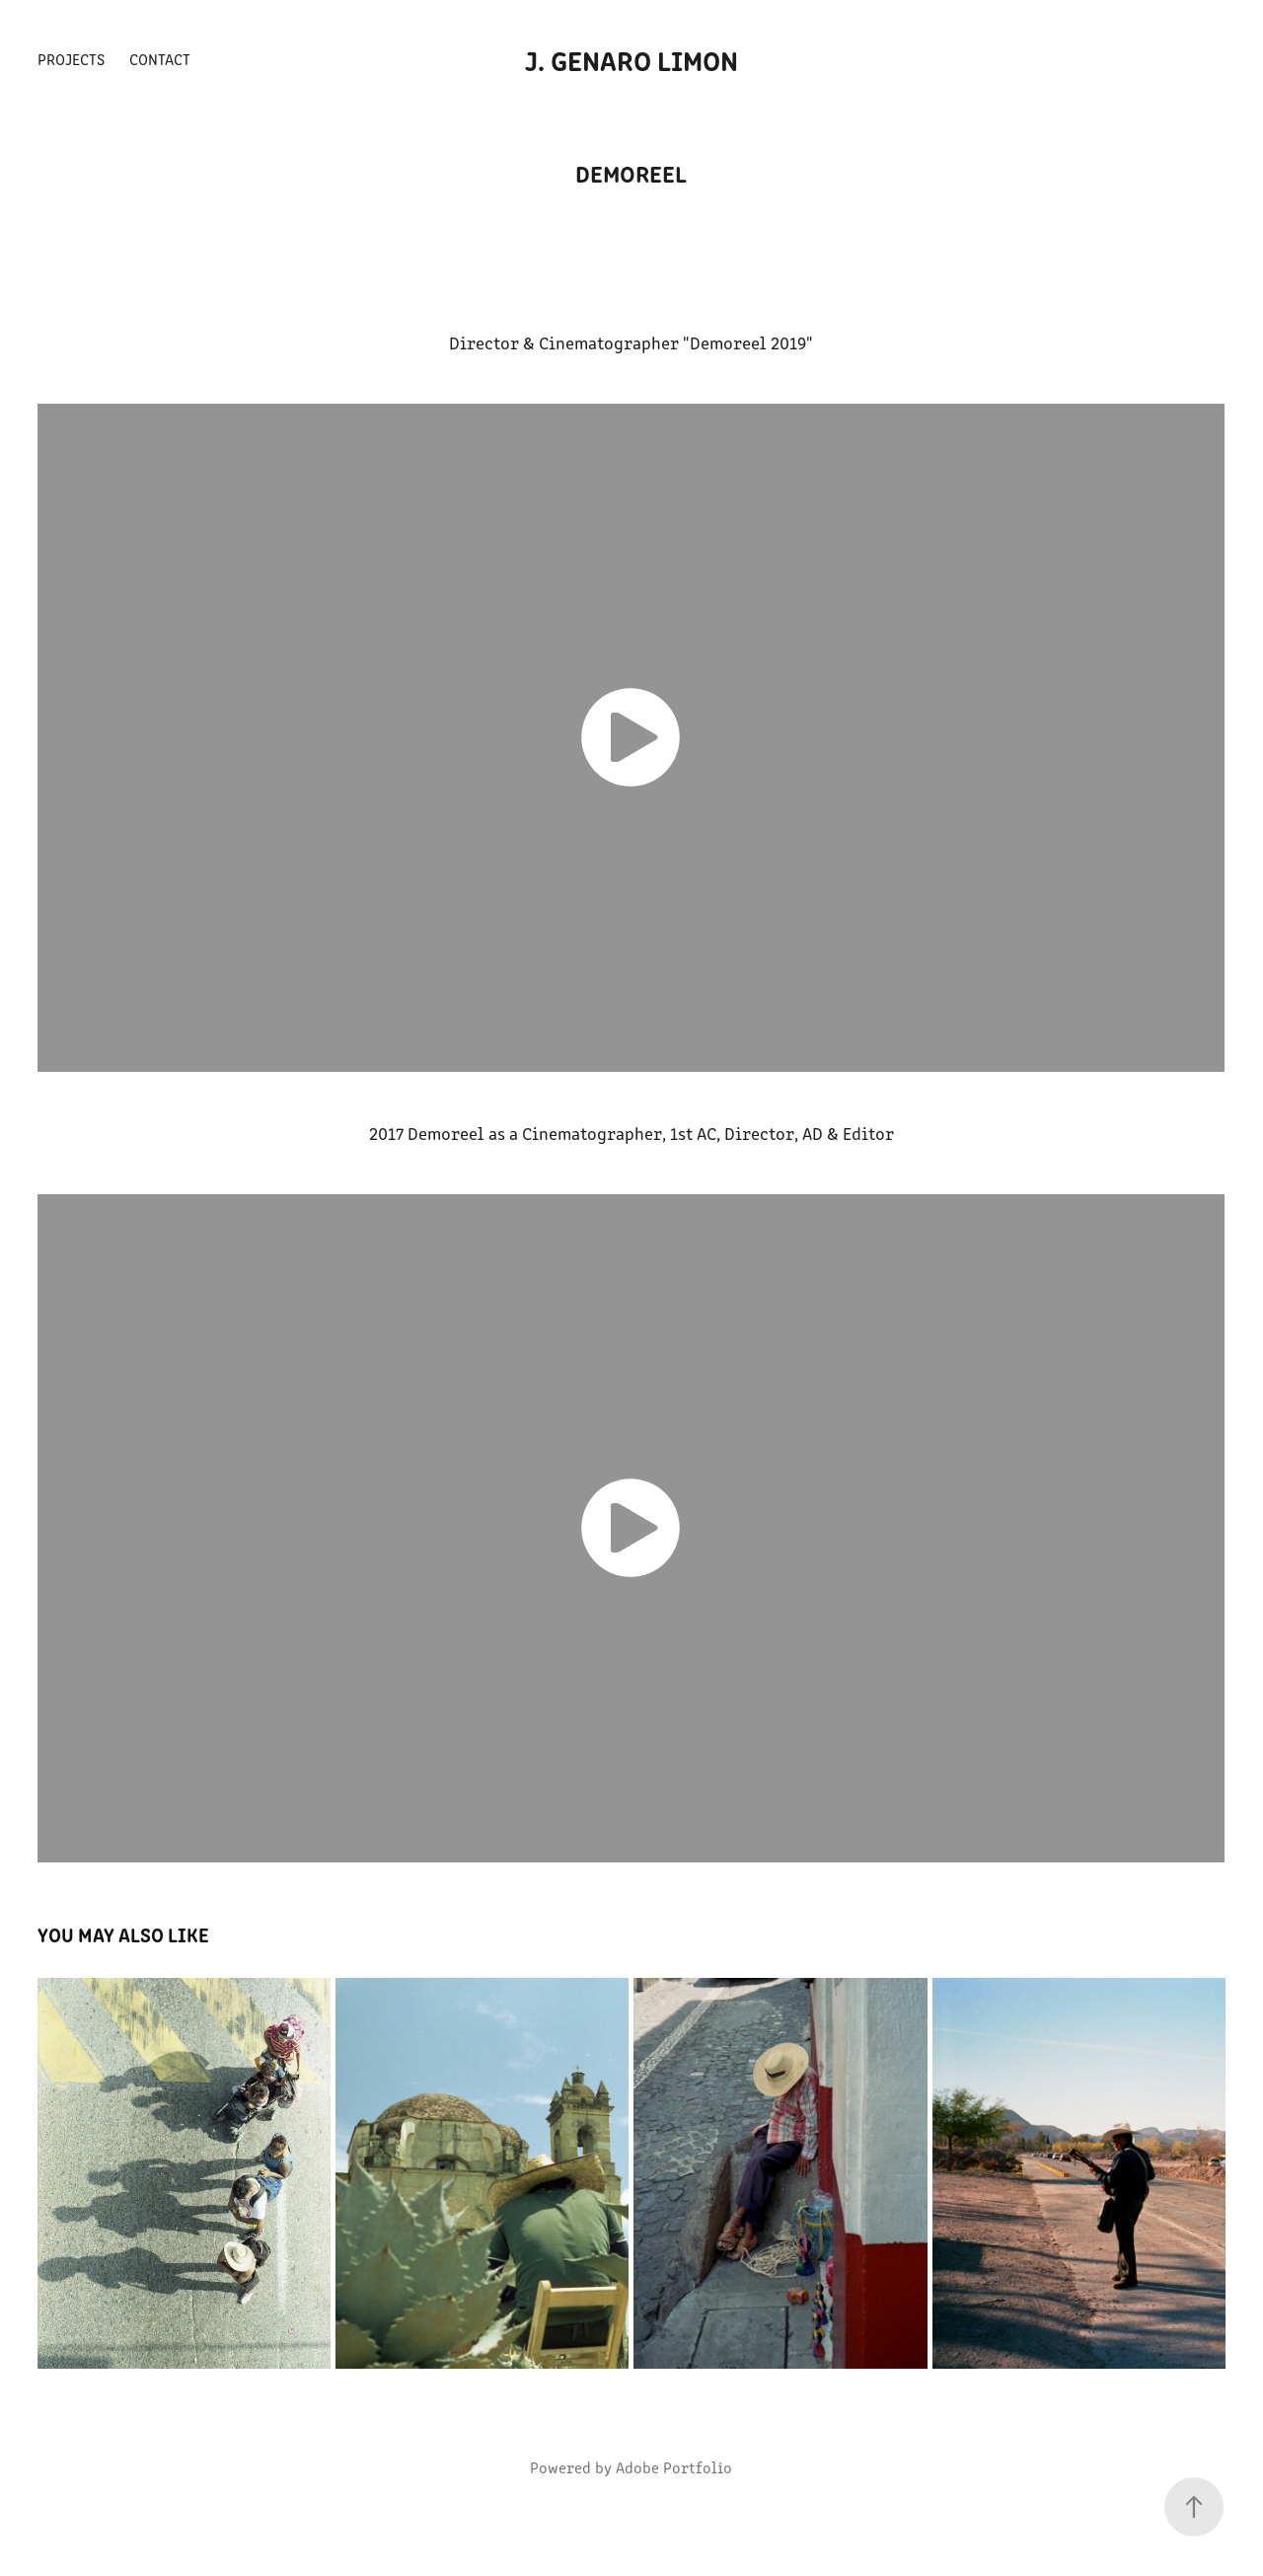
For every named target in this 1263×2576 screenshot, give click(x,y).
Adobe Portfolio (674, 2467)
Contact (159, 58)
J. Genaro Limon (631, 59)
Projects (71, 58)
